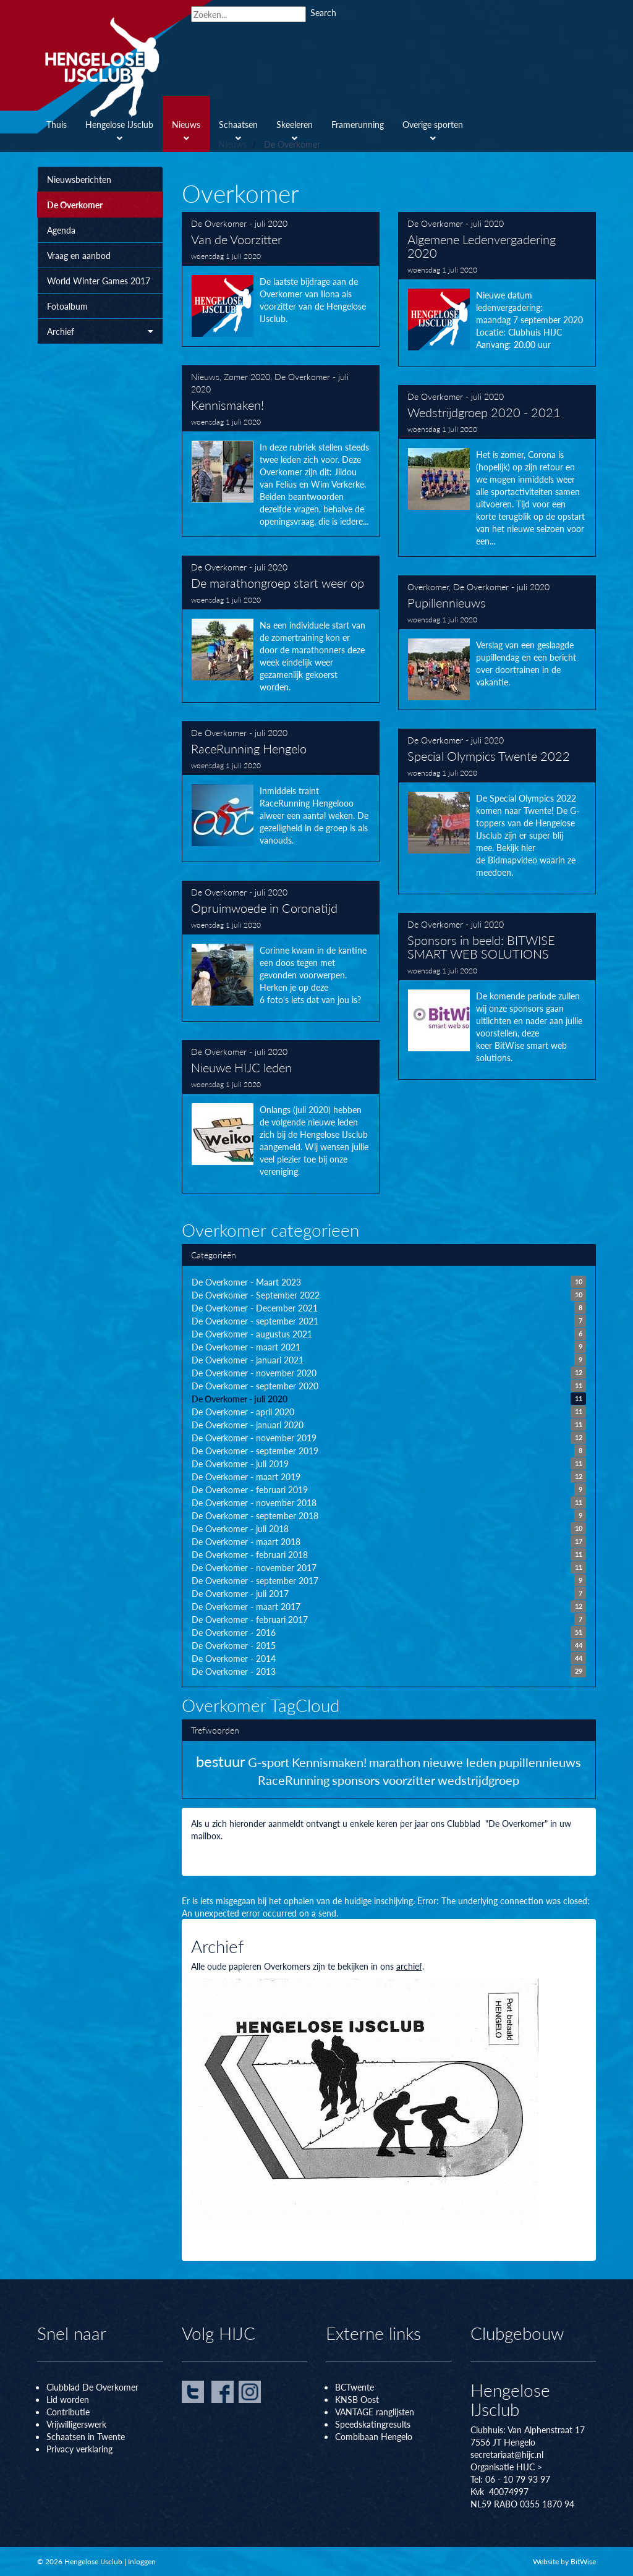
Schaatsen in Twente (85, 2436)
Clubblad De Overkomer (92, 2387)
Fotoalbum (67, 306)
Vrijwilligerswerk (76, 2424)
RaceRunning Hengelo (281, 791)
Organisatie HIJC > (506, 2466)
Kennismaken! (281, 451)
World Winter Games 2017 (98, 280)
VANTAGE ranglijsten (374, 2411)
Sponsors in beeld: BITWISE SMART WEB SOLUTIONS (497, 996)
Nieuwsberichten (79, 179)
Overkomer (428, 586)
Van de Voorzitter (281, 279)
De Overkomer (75, 204)
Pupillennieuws (497, 642)
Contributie (68, 2411)
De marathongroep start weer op (281, 629)
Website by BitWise (564, 2561)
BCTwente (354, 2387)
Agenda (61, 230)
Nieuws (205, 376)
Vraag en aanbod (79, 255)
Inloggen (142, 2561)
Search (323, 12)
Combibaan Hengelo (373, 2436)
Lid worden (67, 2399)
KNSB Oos (355, 2399)
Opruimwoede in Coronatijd (281, 951)
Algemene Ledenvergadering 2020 (497, 289)
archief (409, 1966)
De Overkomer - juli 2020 (239, 223)
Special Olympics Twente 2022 (497, 811)
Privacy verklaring (79, 2449)
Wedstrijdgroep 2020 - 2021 (497, 471)
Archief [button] (100, 331)
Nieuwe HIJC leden (281, 1116)
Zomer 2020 (247, 376)
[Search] (248, 14)
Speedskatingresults (372, 2424)
